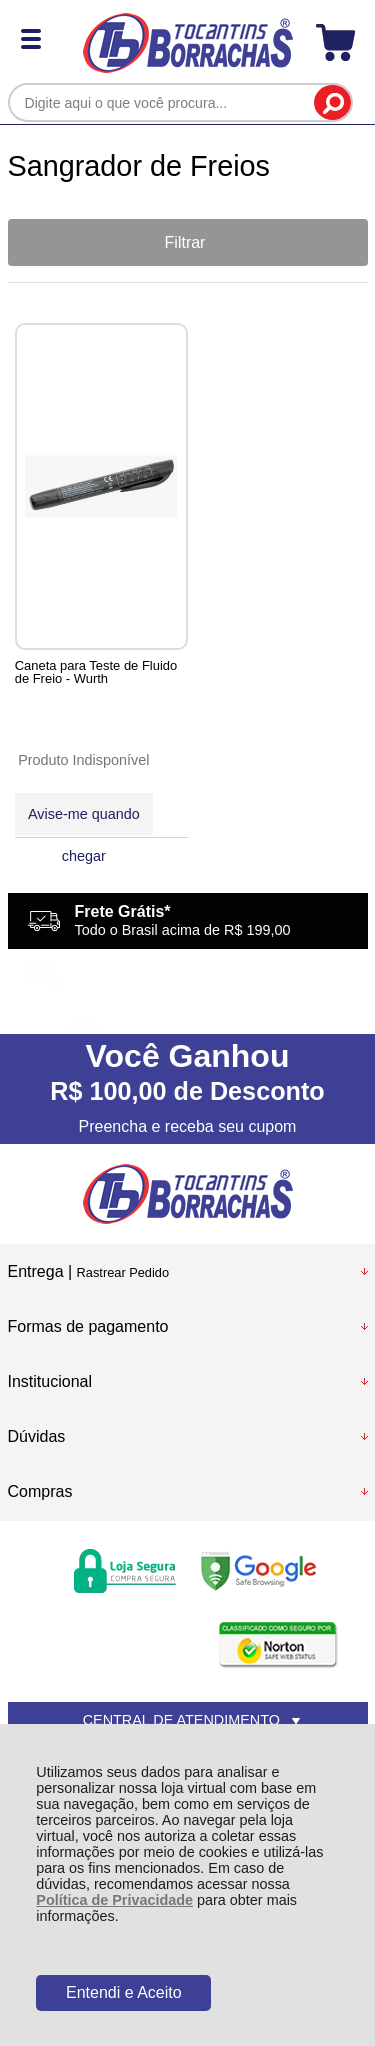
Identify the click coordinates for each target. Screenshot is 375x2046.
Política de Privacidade (114, 1900)
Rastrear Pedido (123, 1272)
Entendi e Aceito (124, 1992)
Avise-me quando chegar (84, 820)
